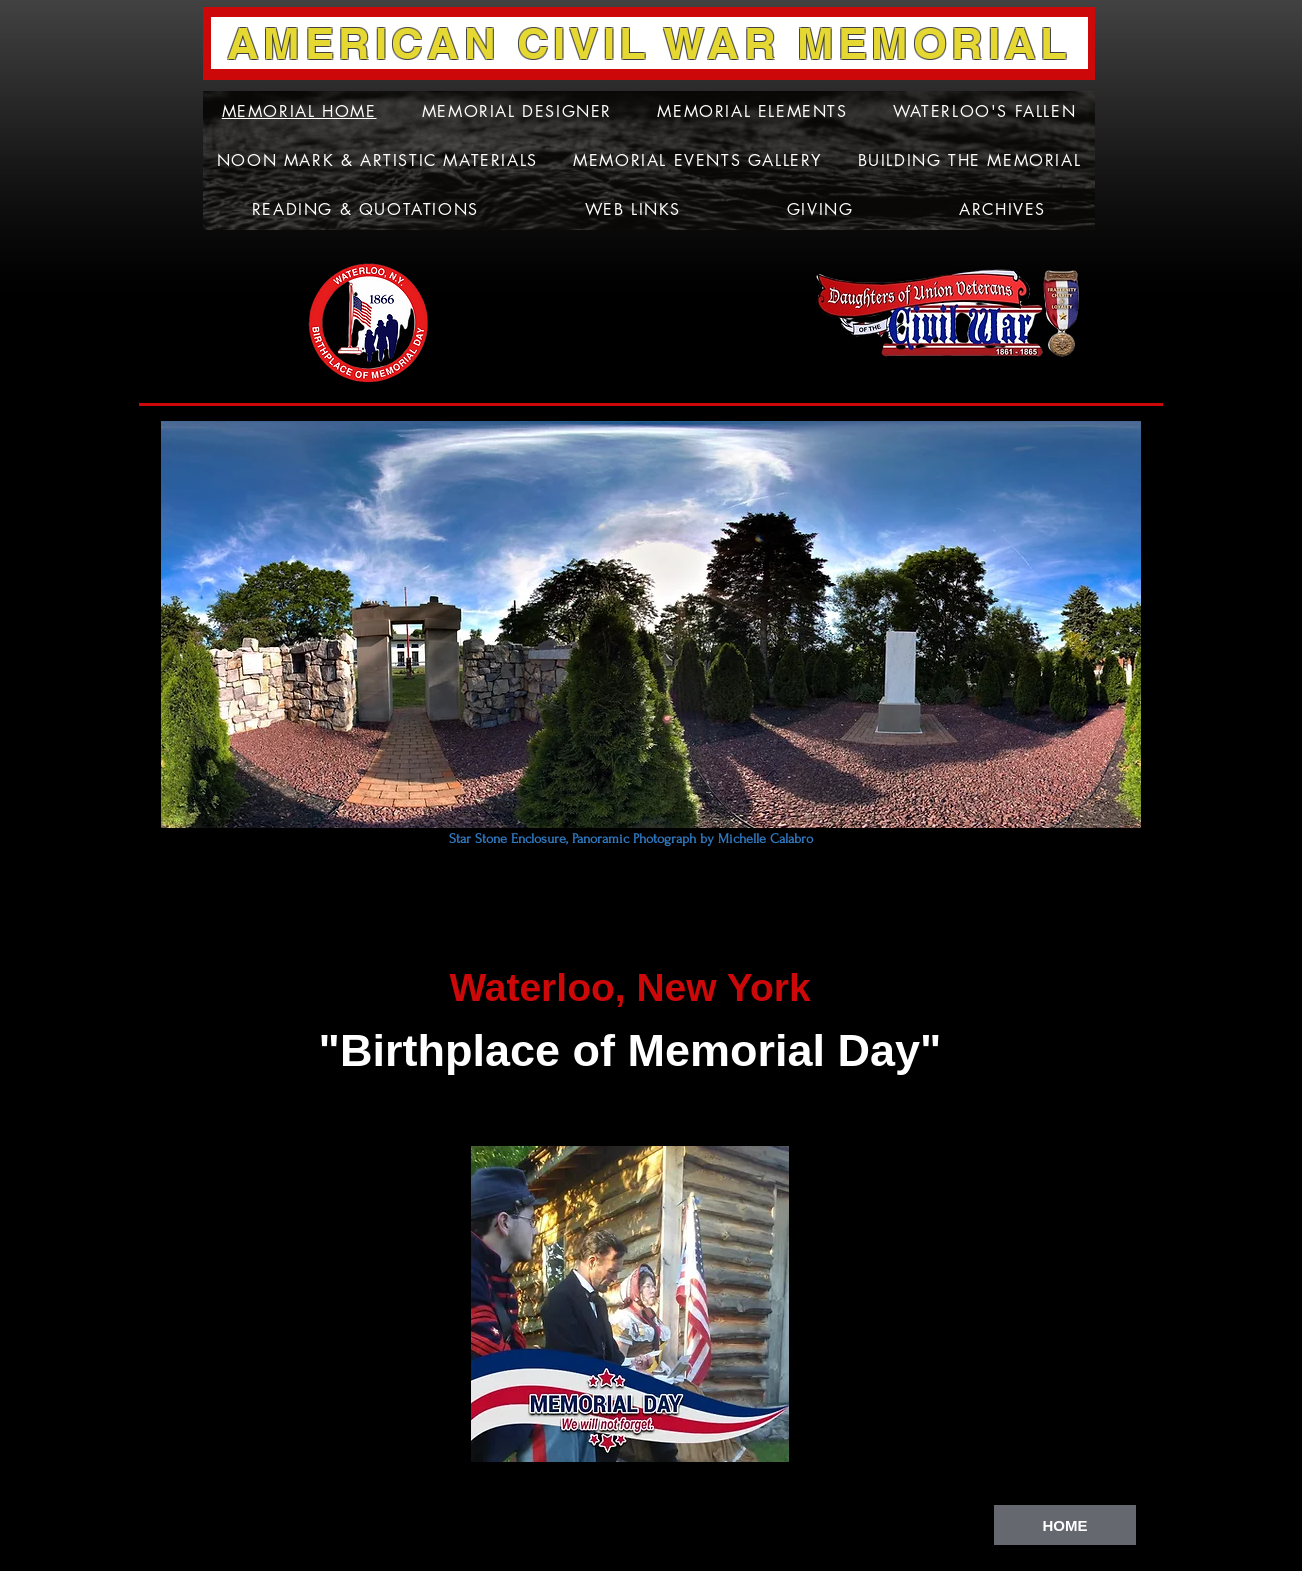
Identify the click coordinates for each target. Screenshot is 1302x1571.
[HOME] (1065, 1525)
